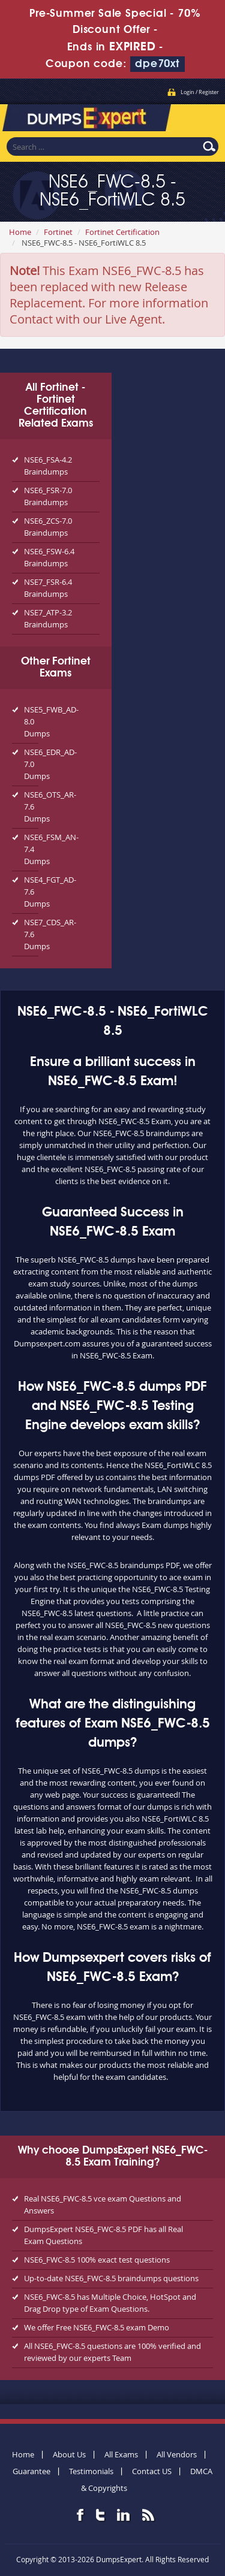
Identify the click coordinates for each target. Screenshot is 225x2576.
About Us (69, 2454)
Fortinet (58, 232)
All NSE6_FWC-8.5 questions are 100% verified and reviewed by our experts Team (112, 2352)
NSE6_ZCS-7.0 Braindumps (48, 526)
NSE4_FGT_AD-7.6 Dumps (31, 891)
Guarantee (31, 2471)
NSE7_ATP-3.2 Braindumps (48, 618)
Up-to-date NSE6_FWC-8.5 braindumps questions (111, 2278)
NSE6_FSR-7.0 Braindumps (48, 496)
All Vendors (177, 2454)
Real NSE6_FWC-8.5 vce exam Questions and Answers (102, 2204)
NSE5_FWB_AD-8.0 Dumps (31, 721)
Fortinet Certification (122, 232)
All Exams (121, 2454)
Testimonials (91, 2471)
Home (20, 232)
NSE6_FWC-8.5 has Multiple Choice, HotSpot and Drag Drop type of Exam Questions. (110, 2302)
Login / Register (200, 92)
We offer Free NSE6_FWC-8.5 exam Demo (96, 2327)
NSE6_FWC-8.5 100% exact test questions (97, 2259)
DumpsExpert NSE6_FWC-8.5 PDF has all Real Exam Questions (103, 2235)
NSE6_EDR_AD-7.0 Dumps (31, 764)
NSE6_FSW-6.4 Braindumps (49, 557)
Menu (204, 116)
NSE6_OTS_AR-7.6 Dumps (31, 806)
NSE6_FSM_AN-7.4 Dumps (31, 849)
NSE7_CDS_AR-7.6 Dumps (31, 934)
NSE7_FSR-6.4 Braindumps (48, 587)
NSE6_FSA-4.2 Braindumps (48, 465)
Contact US (152, 2471)
